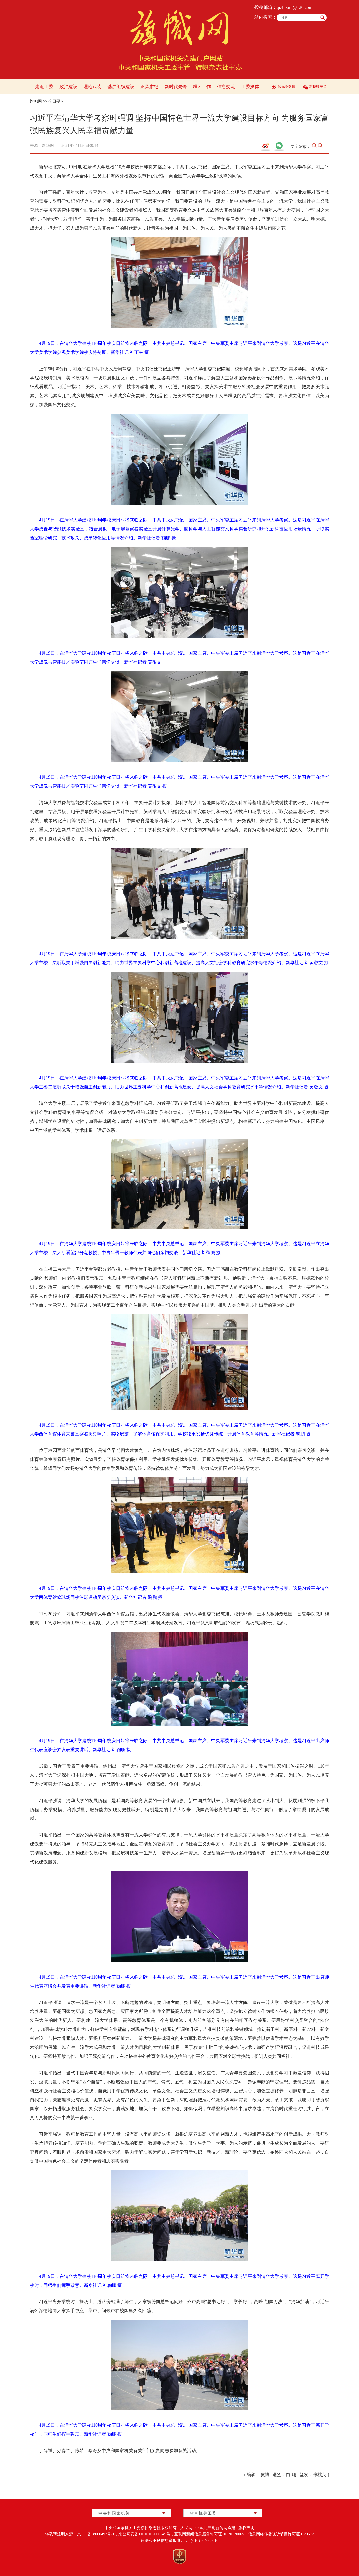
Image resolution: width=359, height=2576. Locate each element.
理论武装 (92, 86)
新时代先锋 (176, 86)
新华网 (48, 145)
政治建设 (68, 86)
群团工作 (202, 86)
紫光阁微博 (286, 86)
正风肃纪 (149, 86)
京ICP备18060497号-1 (95, 2534)
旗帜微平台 (318, 86)
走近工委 (44, 86)
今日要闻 (56, 101)
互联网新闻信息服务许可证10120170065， (211, 2534)
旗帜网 (36, 101)
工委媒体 (250, 86)
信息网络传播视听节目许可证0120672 (281, 2534)
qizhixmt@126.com (294, 7)
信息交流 (226, 86)
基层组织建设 (120, 86)
